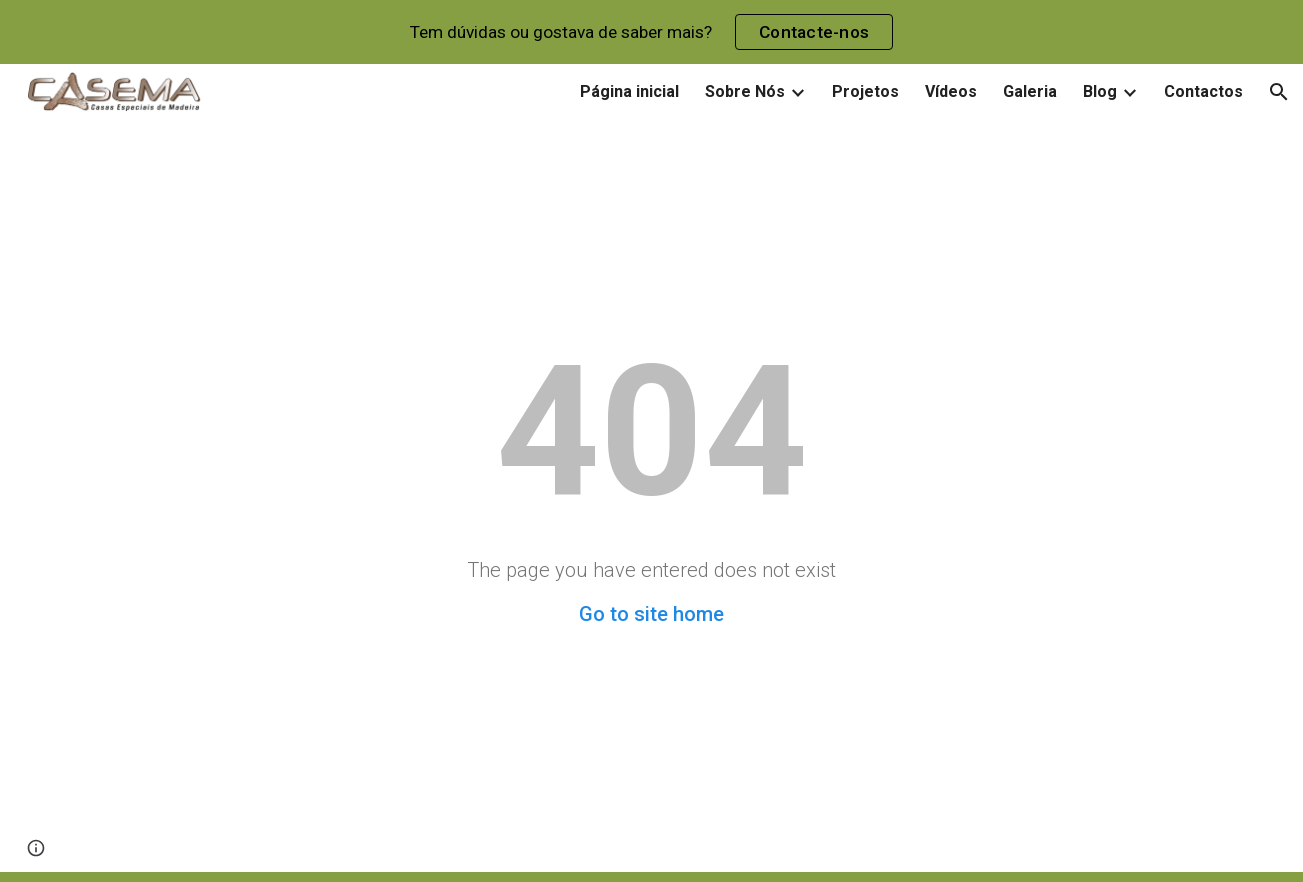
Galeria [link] (1030, 91)
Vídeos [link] (951, 91)
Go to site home (651, 614)
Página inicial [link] (629, 91)
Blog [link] (1100, 91)
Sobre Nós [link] (745, 91)
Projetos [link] (865, 91)
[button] (1279, 92)
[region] (651, 32)
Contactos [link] (1203, 91)
